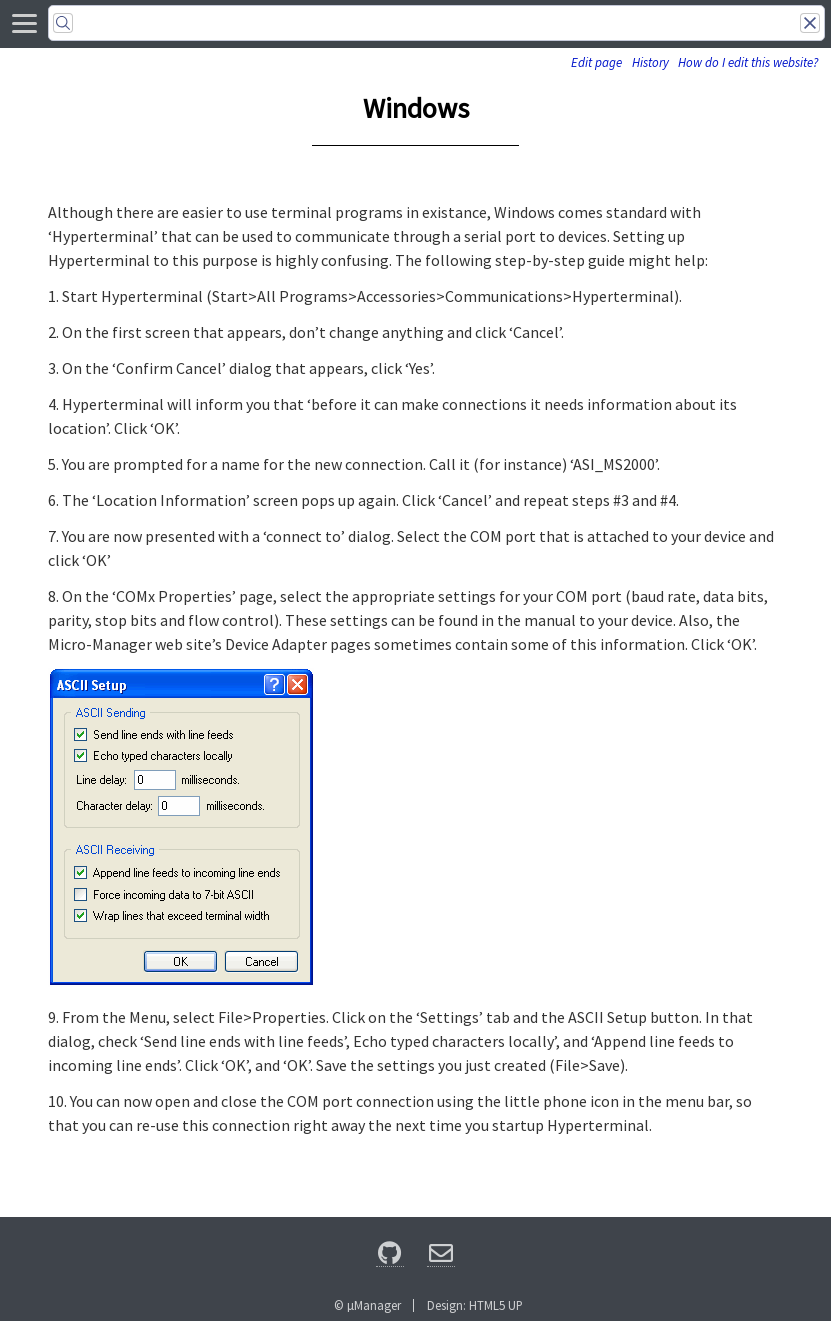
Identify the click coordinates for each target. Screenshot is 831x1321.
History (650, 62)
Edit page (596, 62)
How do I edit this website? (748, 62)
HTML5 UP (496, 1305)
